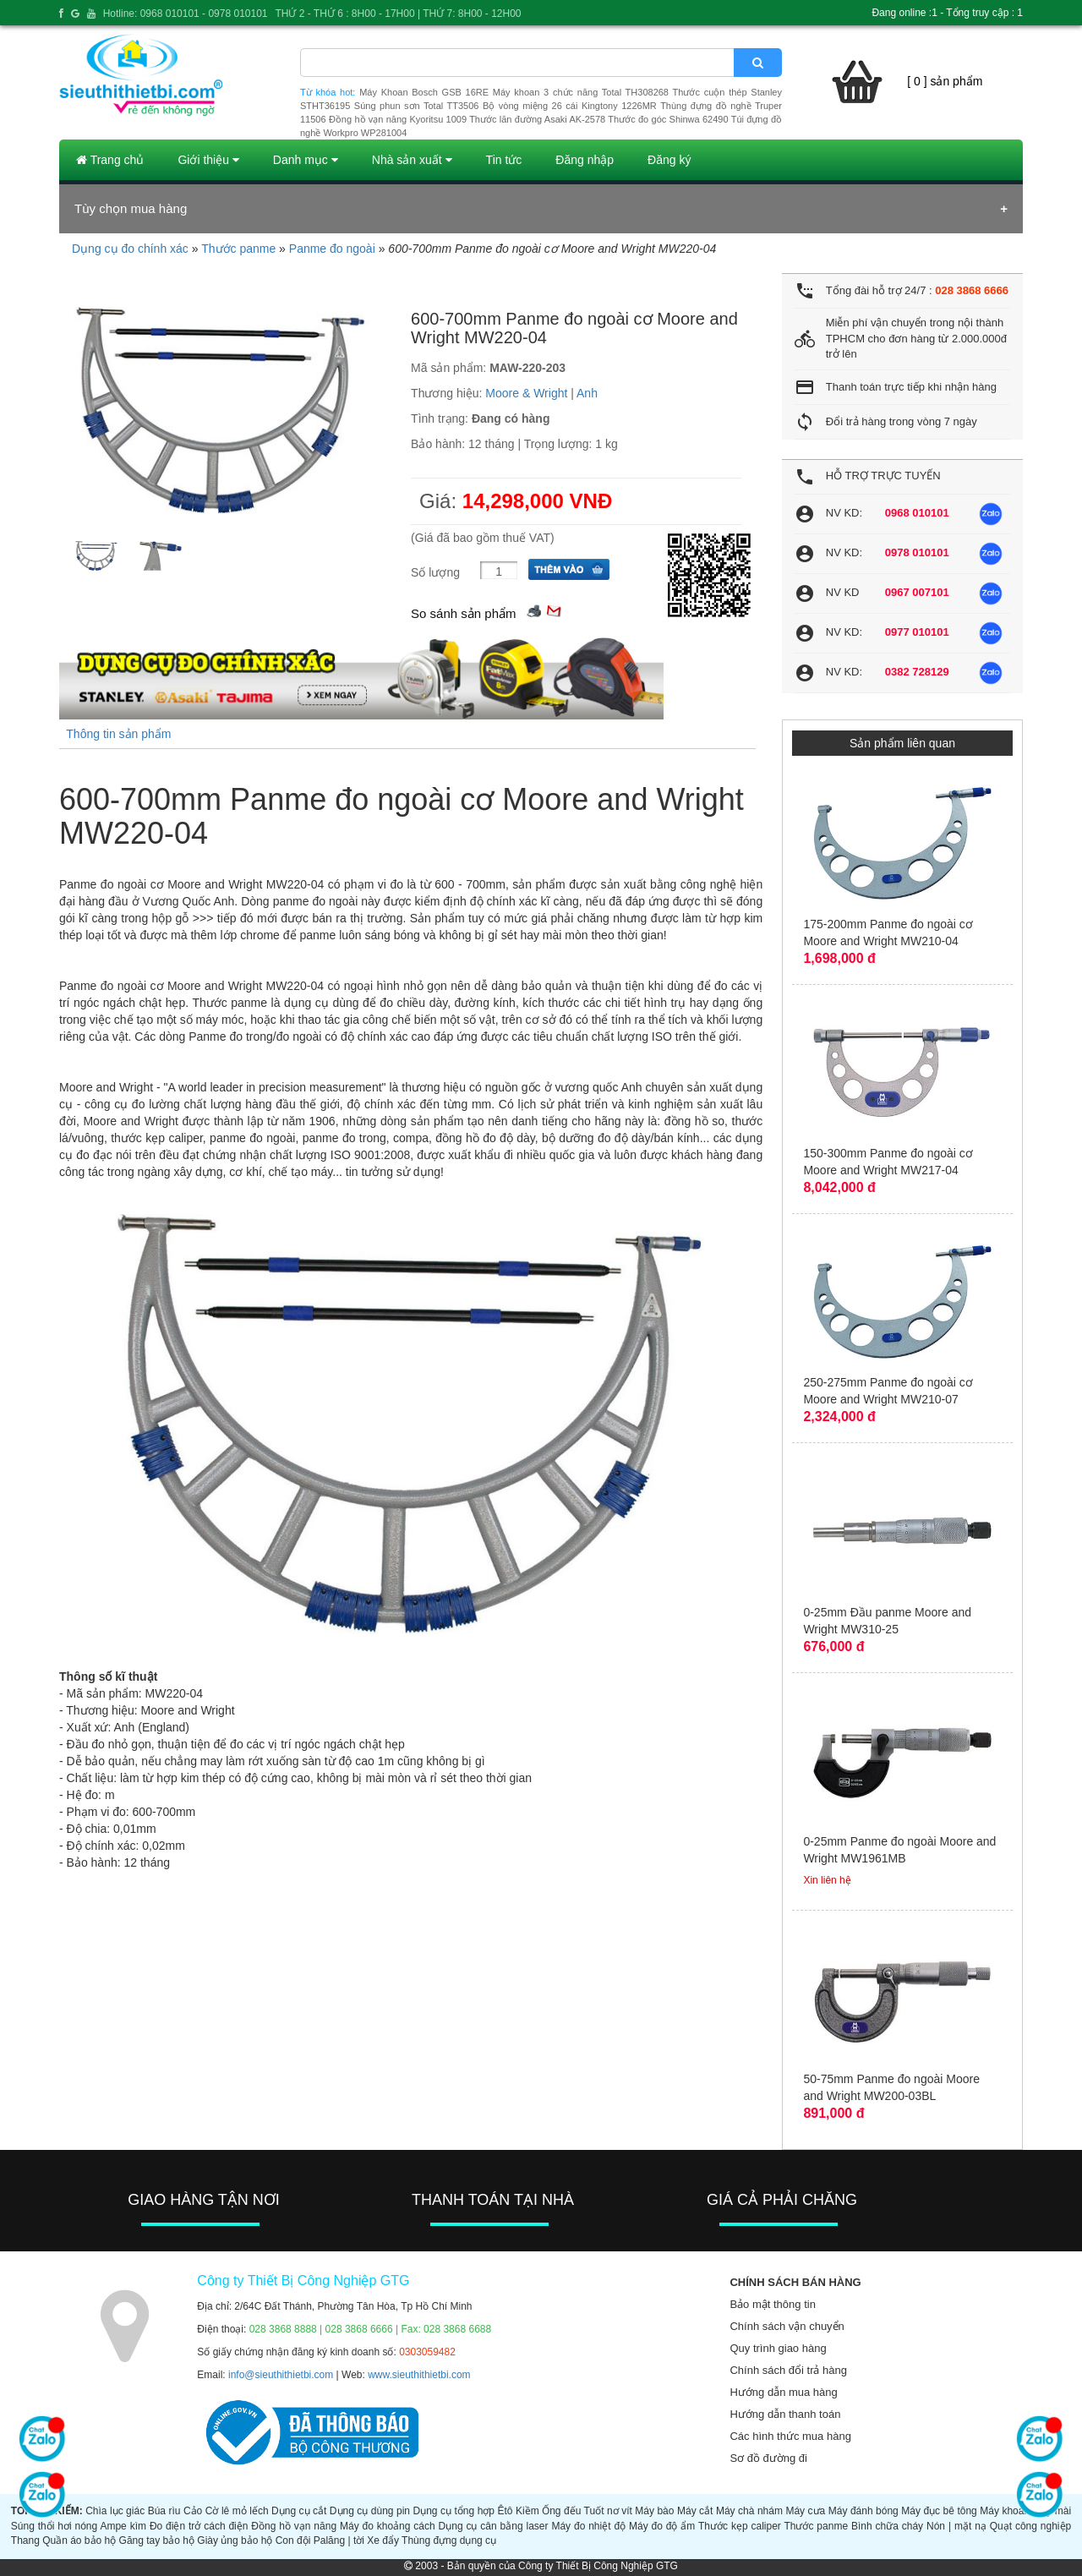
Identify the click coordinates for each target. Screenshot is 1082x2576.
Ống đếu (561, 2511)
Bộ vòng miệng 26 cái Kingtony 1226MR (570, 106)
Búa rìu (164, 2511)
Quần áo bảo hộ (79, 2540)
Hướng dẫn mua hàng (783, 2392)
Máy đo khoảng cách (387, 2526)
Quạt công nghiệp (1031, 2526)
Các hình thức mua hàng (790, 2436)
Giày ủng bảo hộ (234, 2540)
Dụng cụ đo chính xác (130, 248)
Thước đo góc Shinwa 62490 (668, 119)
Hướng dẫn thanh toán (785, 2414)
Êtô (505, 2511)
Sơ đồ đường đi (768, 2458)
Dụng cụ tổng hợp (454, 2511)
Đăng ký (669, 160)
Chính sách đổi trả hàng (788, 2370)
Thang (25, 2540)
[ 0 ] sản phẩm (944, 81)
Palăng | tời (339, 2540)
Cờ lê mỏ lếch (237, 2511)
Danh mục (305, 160)
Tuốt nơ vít (608, 2511)
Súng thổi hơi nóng (54, 2526)
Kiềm (527, 2511)
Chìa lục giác (115, 2511)
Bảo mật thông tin (772, 2304)
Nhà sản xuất (412, 160)
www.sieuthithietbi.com (419, 2375)
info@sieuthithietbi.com (280, 2375)
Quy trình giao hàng (778, 2348)
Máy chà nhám (749, 2511)
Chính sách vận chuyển (787, 2326)
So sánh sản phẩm (463, 613)
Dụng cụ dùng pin (370, 2511)
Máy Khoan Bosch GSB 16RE (424, 92)
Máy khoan (1005, 2511)
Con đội (293, 2540)
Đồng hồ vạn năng (293, 2526)
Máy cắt (695, 2511)
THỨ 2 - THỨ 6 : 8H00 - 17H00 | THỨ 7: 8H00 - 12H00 (398, 13)
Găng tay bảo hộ (156, 2540)
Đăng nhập (584, 160)
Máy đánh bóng (863, 2511)
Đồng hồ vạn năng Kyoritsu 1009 (398, 119)
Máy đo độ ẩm (662, 2526)
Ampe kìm (123, 2526)
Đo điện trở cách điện (199, 2526)
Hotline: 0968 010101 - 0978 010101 (185, 13)
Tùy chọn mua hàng (130, 208)
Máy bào (654, 2511)
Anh (587, 393)
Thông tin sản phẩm (118, 734)
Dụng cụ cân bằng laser (494, 2526)
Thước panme (238, 248)
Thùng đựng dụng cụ (449, 2540)
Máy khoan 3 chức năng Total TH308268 (581, 92)
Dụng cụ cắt (298, 2511)
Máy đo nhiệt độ (588, 2526)
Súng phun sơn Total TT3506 (416, 106)
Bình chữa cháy (887, 2526)
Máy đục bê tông (939, 2511)
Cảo (192, 2511)
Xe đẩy (383, 2540)
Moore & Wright (526, 393)
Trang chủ (110, 160)
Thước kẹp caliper (739, 2526)
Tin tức (504, 160)
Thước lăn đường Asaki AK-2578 (537, 119)
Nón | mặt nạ (956, 2526)
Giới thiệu (208, 160)
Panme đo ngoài (332, 248)
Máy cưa (805, 2511)
